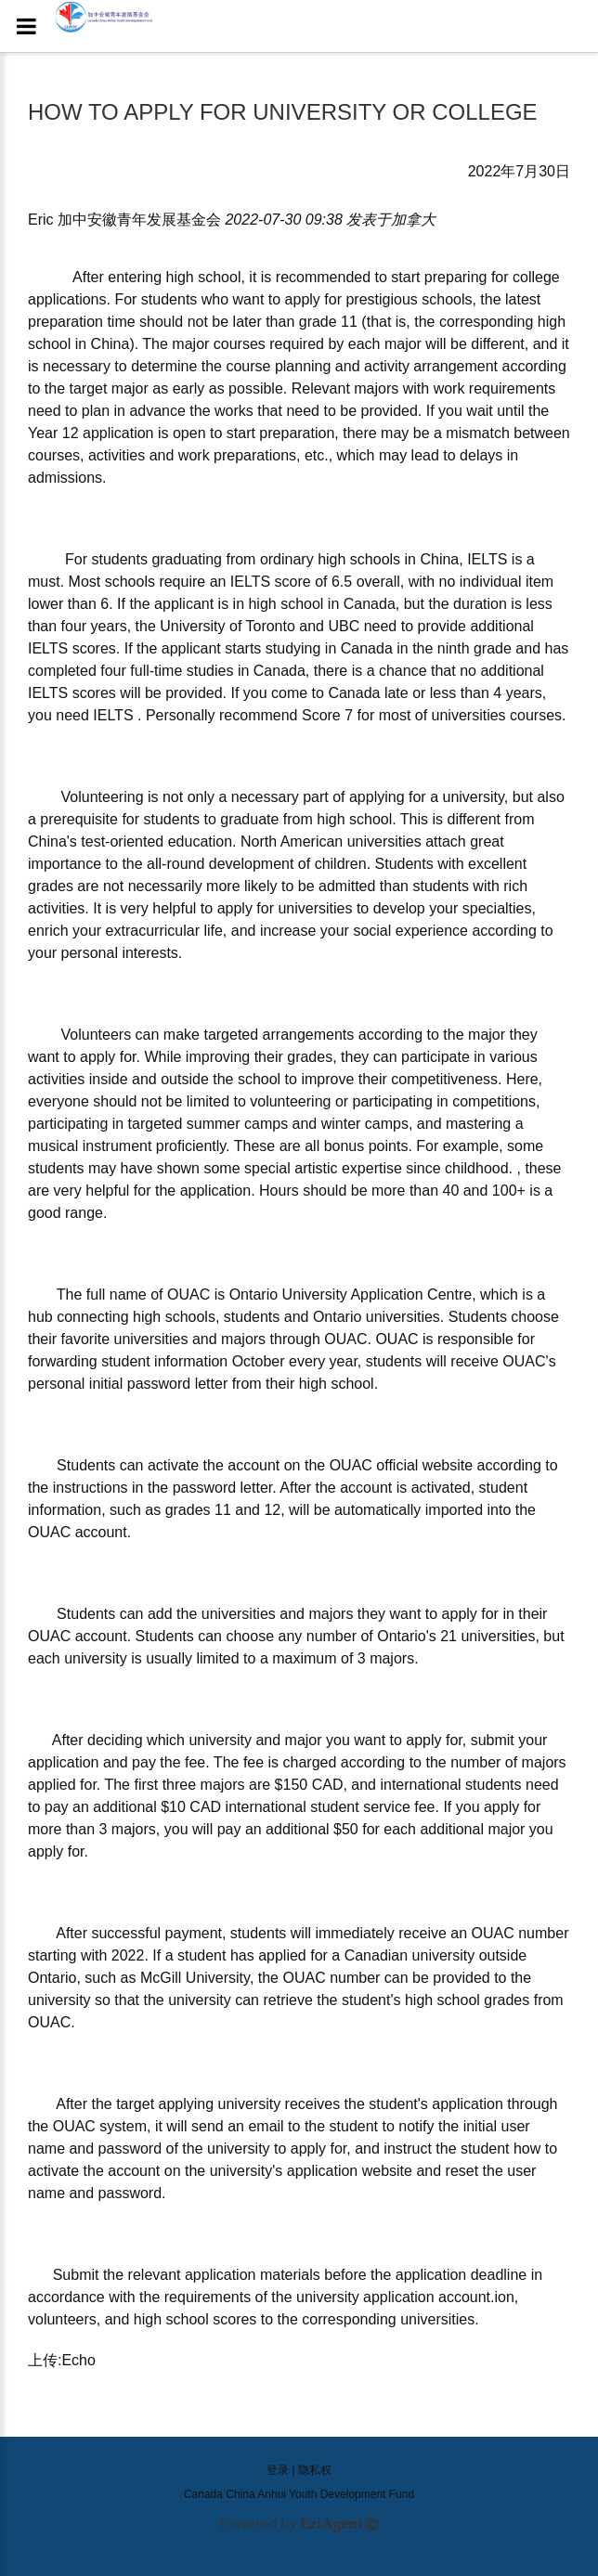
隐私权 (315, 2470)
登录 (277, 2470)
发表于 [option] (391, 219)
